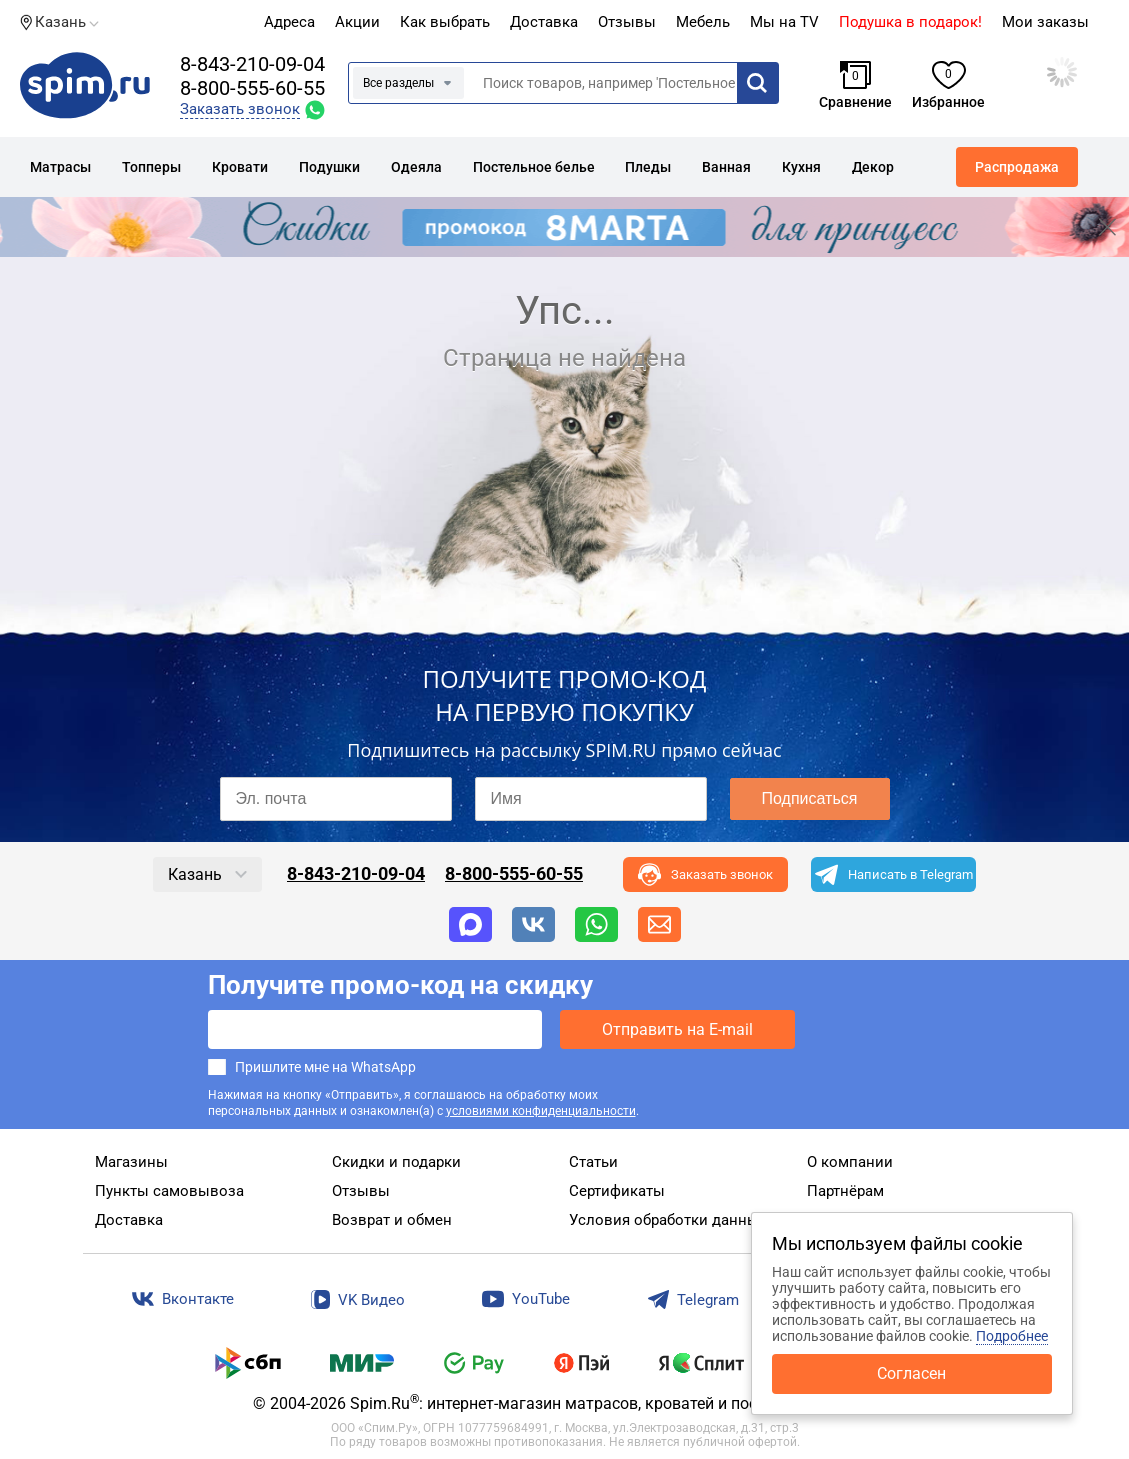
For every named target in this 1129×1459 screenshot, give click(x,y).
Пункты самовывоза (169, 1191)
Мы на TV (784, 22)
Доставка (544, 22)
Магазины (131, 1162)
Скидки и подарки (396, 1162)
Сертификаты (617, 1191)
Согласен (911, 1373)
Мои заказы (1045, 22)
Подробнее (1012, 1336)
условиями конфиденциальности (541, 1111)
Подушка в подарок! (910, 22)
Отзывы (361, 1191)
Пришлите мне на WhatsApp (325, 1067)
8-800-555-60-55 (252, 88)
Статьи (593, 1162)
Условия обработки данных (667, 1220)
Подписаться (810, 798)
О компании (850, 1162)
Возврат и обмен (392, 1220)
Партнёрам (845, 1191)
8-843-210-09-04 (252, 64)
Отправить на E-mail (677, 1029)
